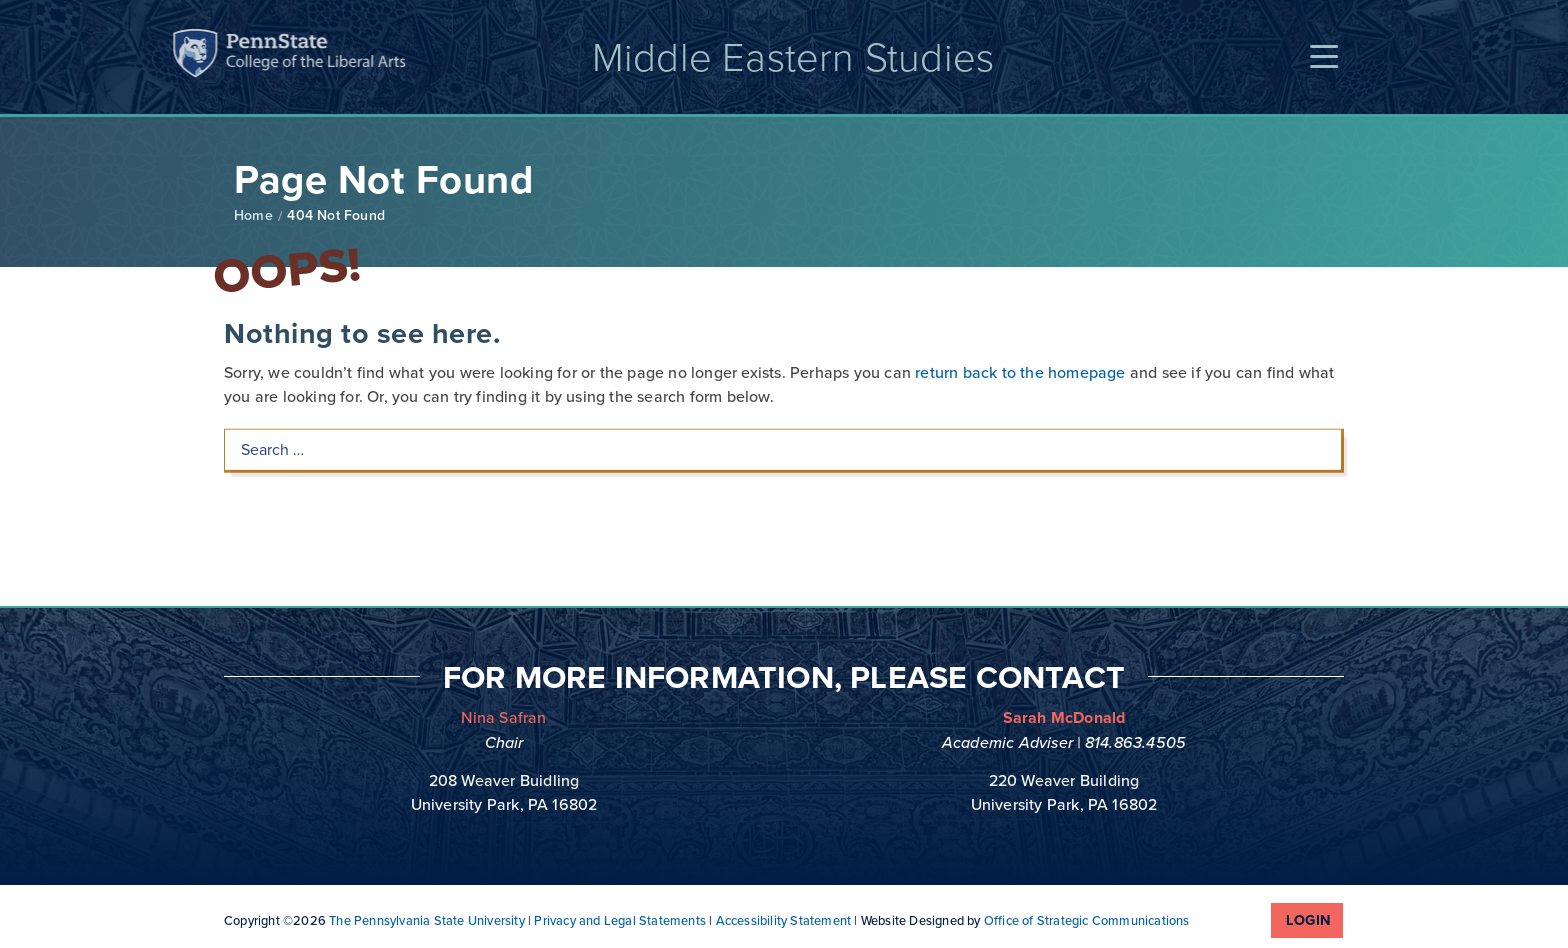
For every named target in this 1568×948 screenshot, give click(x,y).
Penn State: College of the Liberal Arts (248, 56)
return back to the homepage (1020, 309)
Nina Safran (503, 717)
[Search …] (783, 387)
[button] (1338, 57)
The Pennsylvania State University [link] (427, 920)
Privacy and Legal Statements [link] (620, 920)
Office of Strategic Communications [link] (1087, 920)
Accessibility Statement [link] (784, 920)
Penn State (132, 56)
